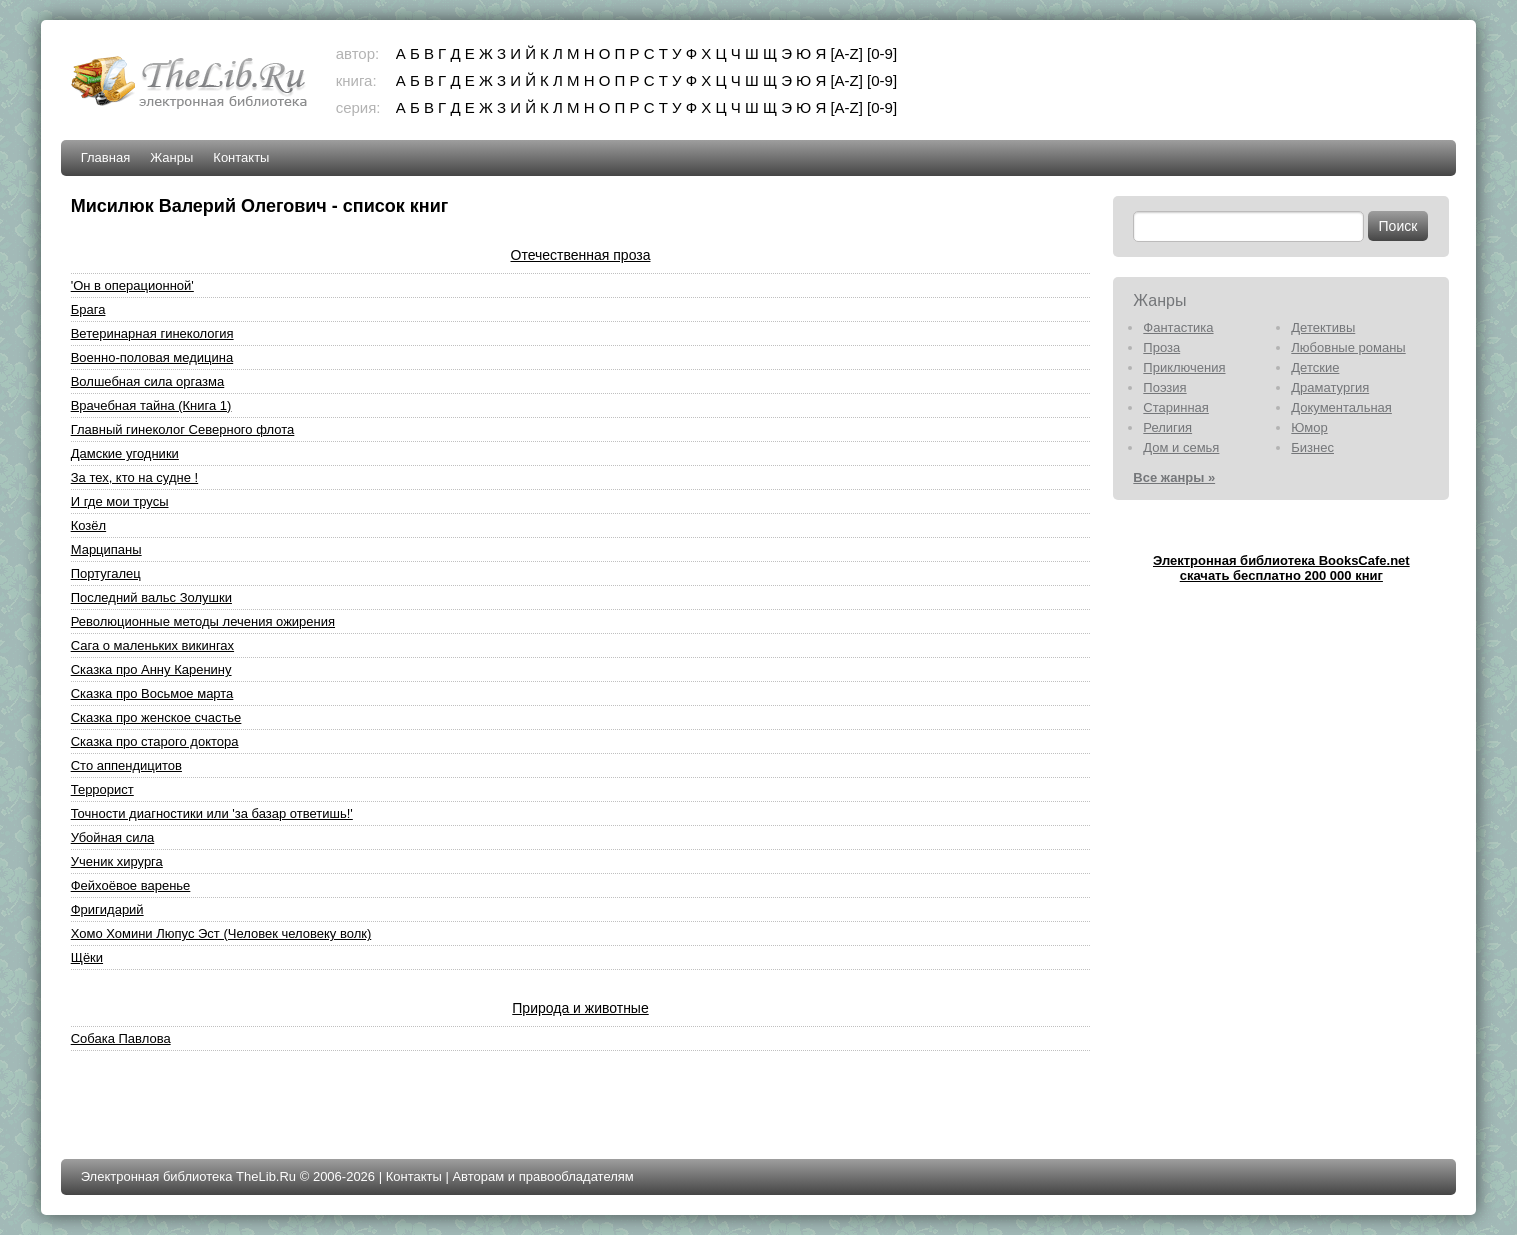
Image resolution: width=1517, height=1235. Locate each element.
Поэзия (1164, 387)
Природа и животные (580, 1008)
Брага (88, 309)
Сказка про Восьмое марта (152, 693)
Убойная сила (113, 837)
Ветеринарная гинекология (152, 333)
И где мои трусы (120, 501)
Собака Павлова (121, 1038)
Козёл (88, 525)
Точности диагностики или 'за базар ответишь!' (212, 813)
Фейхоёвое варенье (131, 885)
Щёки (87, 957)
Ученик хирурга (117, 861)
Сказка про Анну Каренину (151, 669)
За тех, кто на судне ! (134, 477)
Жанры (171, 157)
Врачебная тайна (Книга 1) (151, 405)
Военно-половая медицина (152, 357)
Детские (1315, 367)
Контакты (241, 157)
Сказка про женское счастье (156, 717)
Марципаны (106, 549)
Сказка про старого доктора (155, 741)
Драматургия (1330, 387)
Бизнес (1312, 447)
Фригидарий (107, 909)
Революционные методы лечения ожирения (203, 621)
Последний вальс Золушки (151, 597)
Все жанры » (1174, 477)
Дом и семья (1181, 447)
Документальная (1341, 407)
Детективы (1323, 327)
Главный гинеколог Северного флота (183, 429)
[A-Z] (846, 53)
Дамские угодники (125, 453)
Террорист (102, 789)
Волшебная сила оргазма (148, 381)
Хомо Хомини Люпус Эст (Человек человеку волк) (221, 933)
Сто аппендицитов (126, 765)
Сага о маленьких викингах (152, 645)
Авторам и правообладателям (542, 1176)
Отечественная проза (581, 255)
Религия (1167, 427)
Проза (1161, 347)
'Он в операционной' (132, 285)
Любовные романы (1348, 347)
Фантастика (1178, 327)
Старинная (1176, 407)
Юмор (1309, 427)
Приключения (1184, 367)
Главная (105, 157)
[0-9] (882, 53)
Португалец (106, 573)
